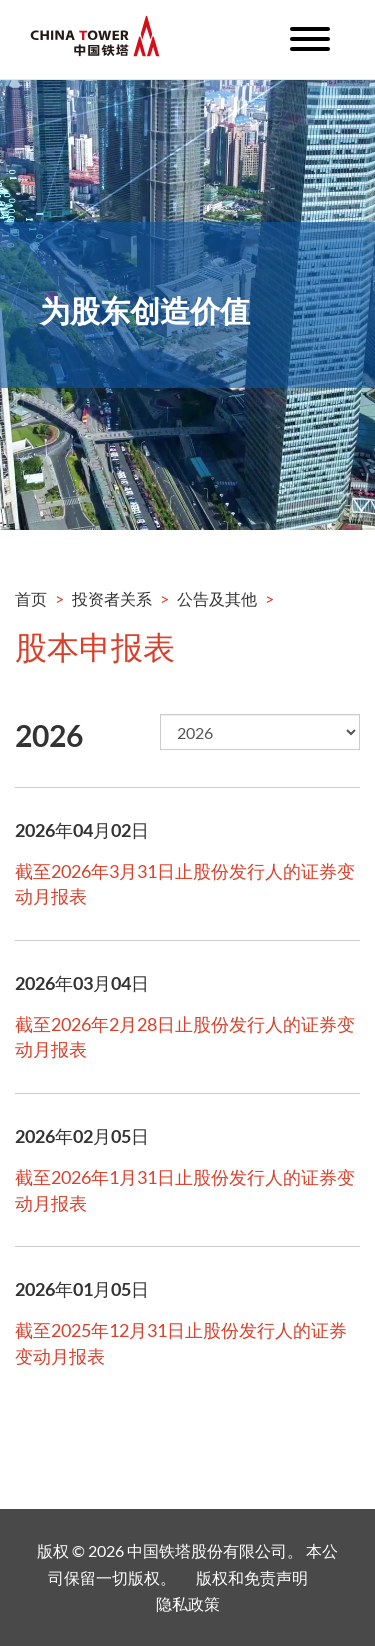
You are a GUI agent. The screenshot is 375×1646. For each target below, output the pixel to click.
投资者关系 (112, 598)
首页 (31, 598)
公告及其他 (217, 598)
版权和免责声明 (252, 1577)
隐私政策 (188, 1603)
